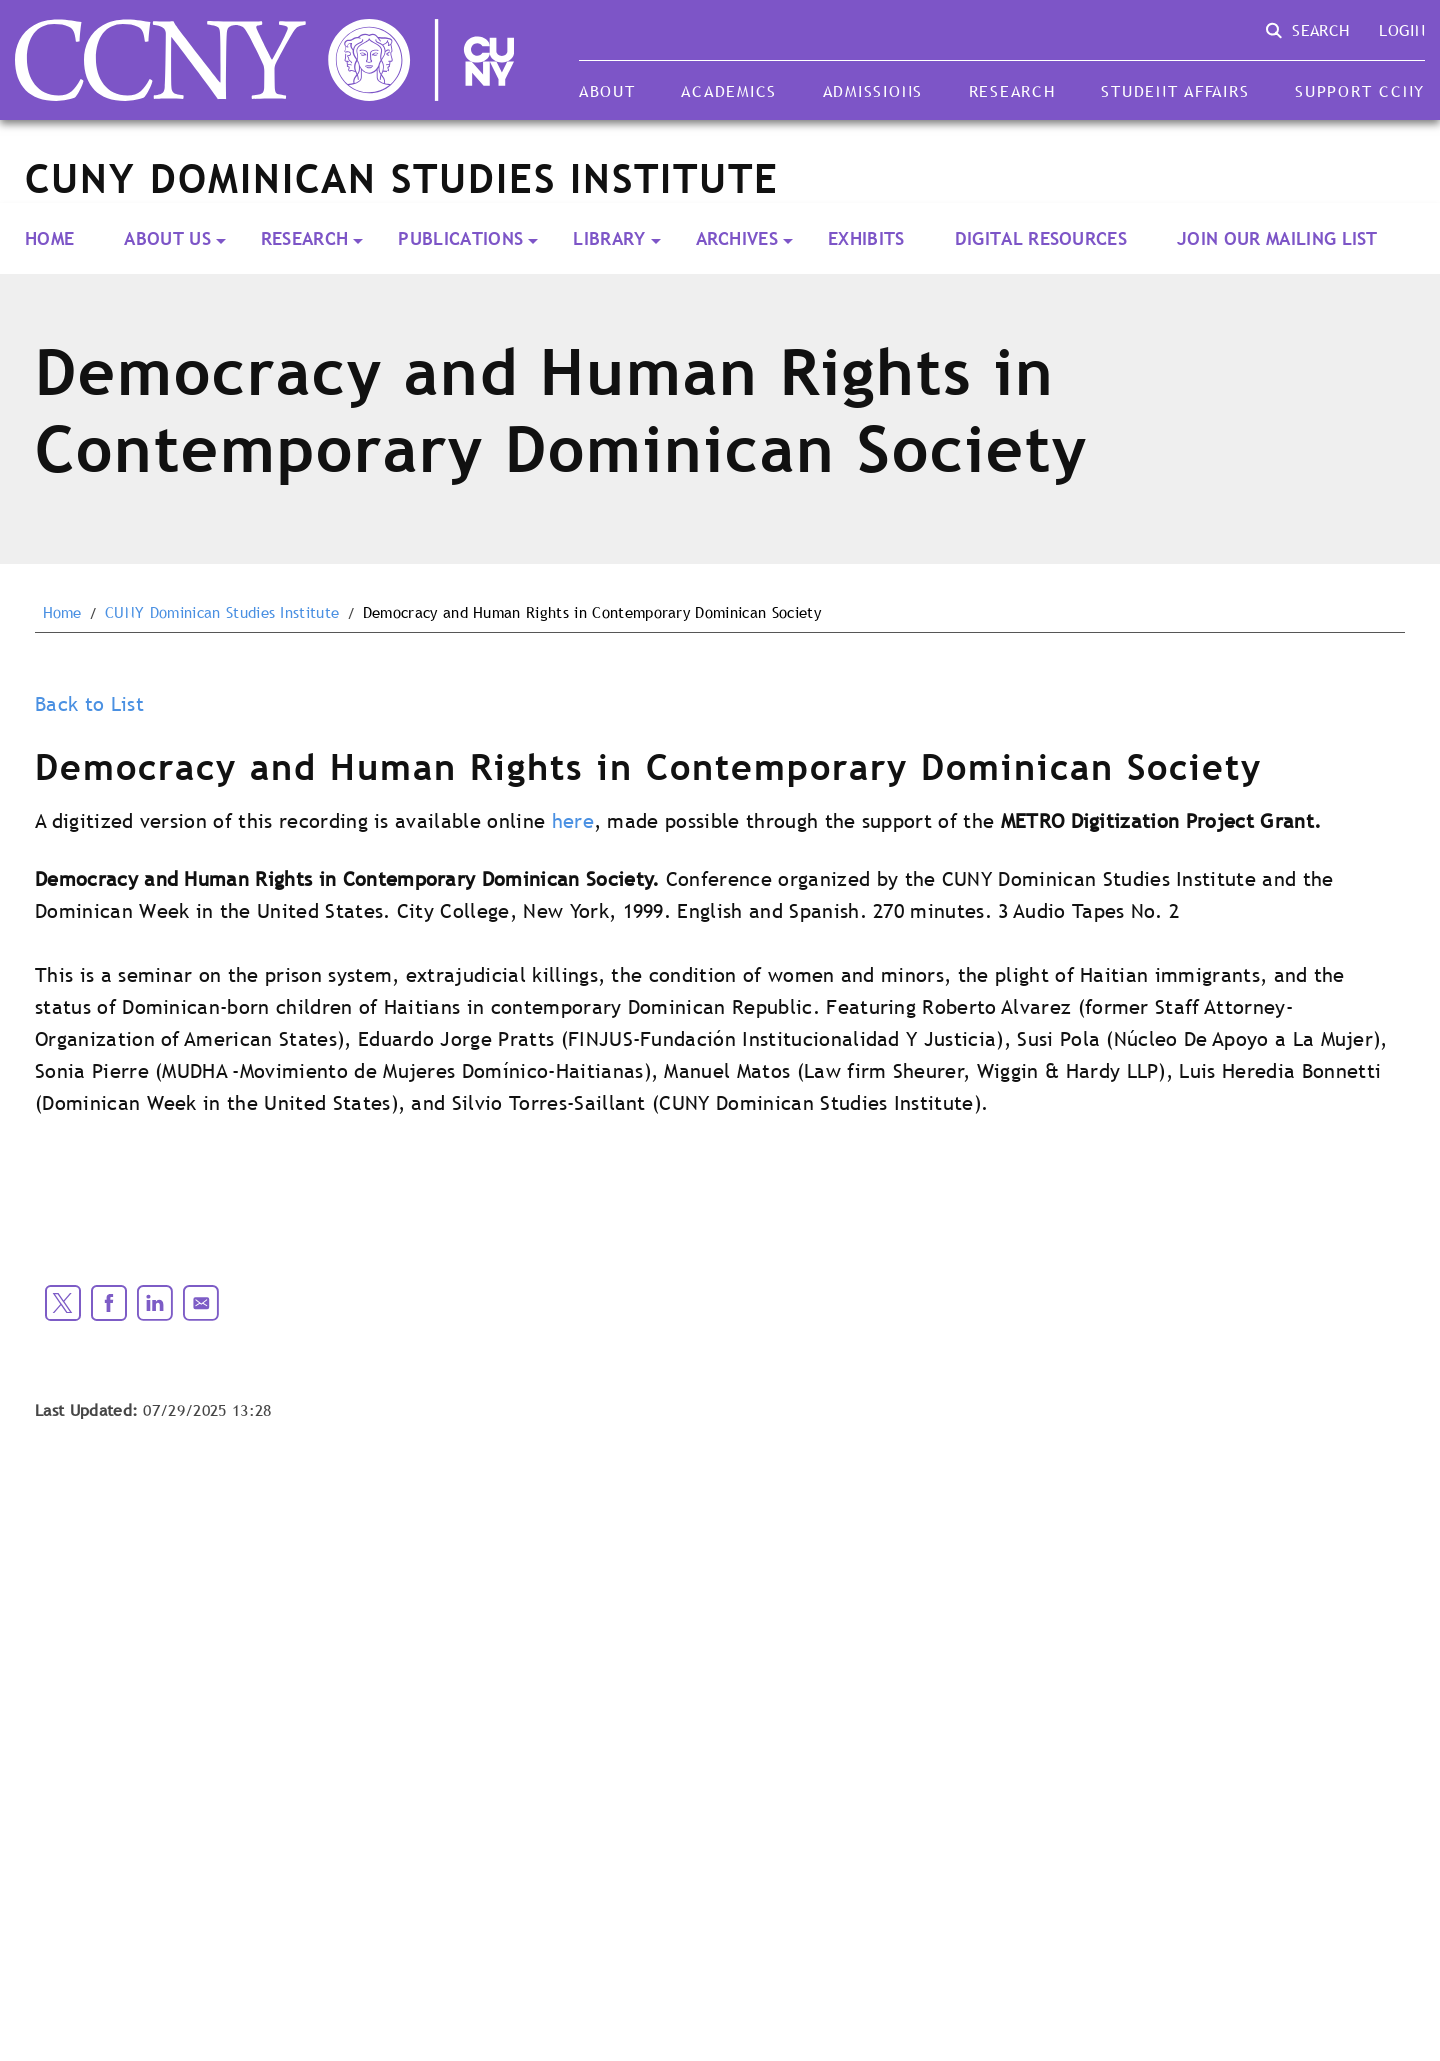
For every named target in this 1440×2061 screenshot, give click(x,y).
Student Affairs (1175, 91)
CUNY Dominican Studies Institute (222, 613)
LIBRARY (609, 238)
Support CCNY (1360, 91)
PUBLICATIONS (460, 238)
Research (1012, 91)
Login (1402, 30)
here (573, 821)
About (607, 91)
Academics (729, 91)
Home (49, 238)
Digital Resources (1041, 238)
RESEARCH (305, 238)
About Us (167, 238)
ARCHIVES (737, 238)
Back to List (89, 704)
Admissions (873, 91)
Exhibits (866, 238)
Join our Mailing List (1277, 238)
